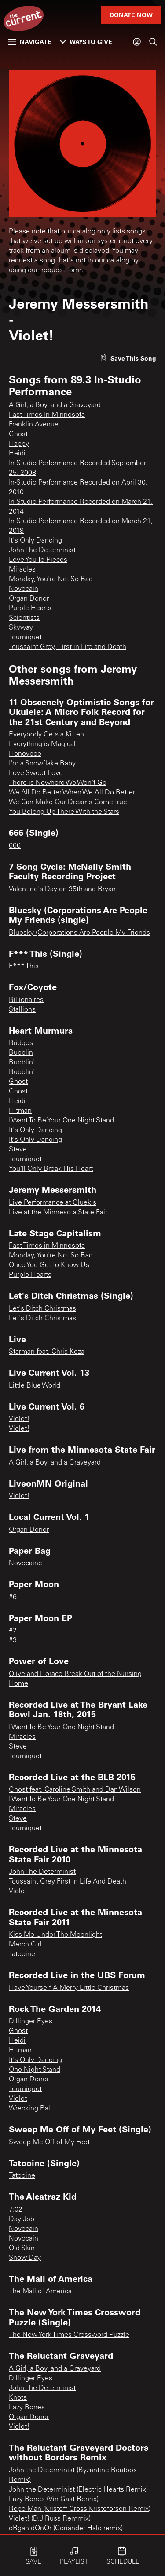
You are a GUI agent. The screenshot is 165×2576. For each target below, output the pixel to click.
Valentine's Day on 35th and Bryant (63, 889)
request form (61, 270)
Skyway (21, 627)
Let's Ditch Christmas (42, 1308)
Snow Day (25, 2258)
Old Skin (22, 2248)
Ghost (18, 434)
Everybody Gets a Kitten (46, 734)
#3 (13, 1640)
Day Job (21, 2219)
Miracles (22, 569)
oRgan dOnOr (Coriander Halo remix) (66, 2528)
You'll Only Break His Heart (51, 1169)
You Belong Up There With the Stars (64, 812)
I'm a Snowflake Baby (42, 763)
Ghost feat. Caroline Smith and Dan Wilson (75, 1789)
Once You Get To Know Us (49, 1265)
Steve (18, 1149)
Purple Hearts (30, 608)
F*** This (24, 966)
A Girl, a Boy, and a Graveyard (55, 405)
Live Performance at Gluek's (52, 1202)
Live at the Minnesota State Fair (58, 1212)
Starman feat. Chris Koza (46, 1351)
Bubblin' (22, 1062)
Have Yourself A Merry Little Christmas (69, 1988)
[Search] (153, 42)
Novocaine (25, 1563)
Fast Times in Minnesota (47, 1246)
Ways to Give (86, 41)
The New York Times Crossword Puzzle (69, 2335)
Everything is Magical (42, 744)
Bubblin (21, 1053)
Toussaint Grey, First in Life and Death (67, 647)
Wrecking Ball (30, 2108)
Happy (19, 444)
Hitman (20, 1111)
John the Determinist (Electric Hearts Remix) (78, 2489)
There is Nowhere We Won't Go (57, 783)
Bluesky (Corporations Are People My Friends (79, 932)
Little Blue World (34, 1385)
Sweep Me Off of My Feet (49, 2142)
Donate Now (131, 15)
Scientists (24, 618)
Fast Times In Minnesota (47, 415)
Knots (18, 2397)
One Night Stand (34, 2069)
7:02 (15, 2209)
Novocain (23, 589)
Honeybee (25, 754)
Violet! (19, 1419)
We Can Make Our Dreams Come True (68, 802)
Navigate (29, 41)
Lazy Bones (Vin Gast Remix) (54, 2499)
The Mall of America (40, 2291)
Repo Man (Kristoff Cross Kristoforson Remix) (79, 2509)
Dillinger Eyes (30, 2021)
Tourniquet (25, 637)
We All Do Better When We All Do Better (72, 792)
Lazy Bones (27, 2407)
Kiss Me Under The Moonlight (55, 1934)
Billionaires (26, 1000)
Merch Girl (25, 1944)
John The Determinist (42, 550)
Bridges (21, 1043)
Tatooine (22, 1954)
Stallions (22, 1009)
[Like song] (128, 358)
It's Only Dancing (35, 540)
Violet (18, 1891)
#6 (13, 1597)
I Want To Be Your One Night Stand (61, 1120)
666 (15, 845)
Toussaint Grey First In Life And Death (67, 1881)
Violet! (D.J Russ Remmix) (50, 2518)
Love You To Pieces (38, 560)
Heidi (17, 453)
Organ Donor (29, 598)
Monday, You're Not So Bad (51, 579)
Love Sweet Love (36, 773)
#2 (13, 1630)
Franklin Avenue (34, 424)
